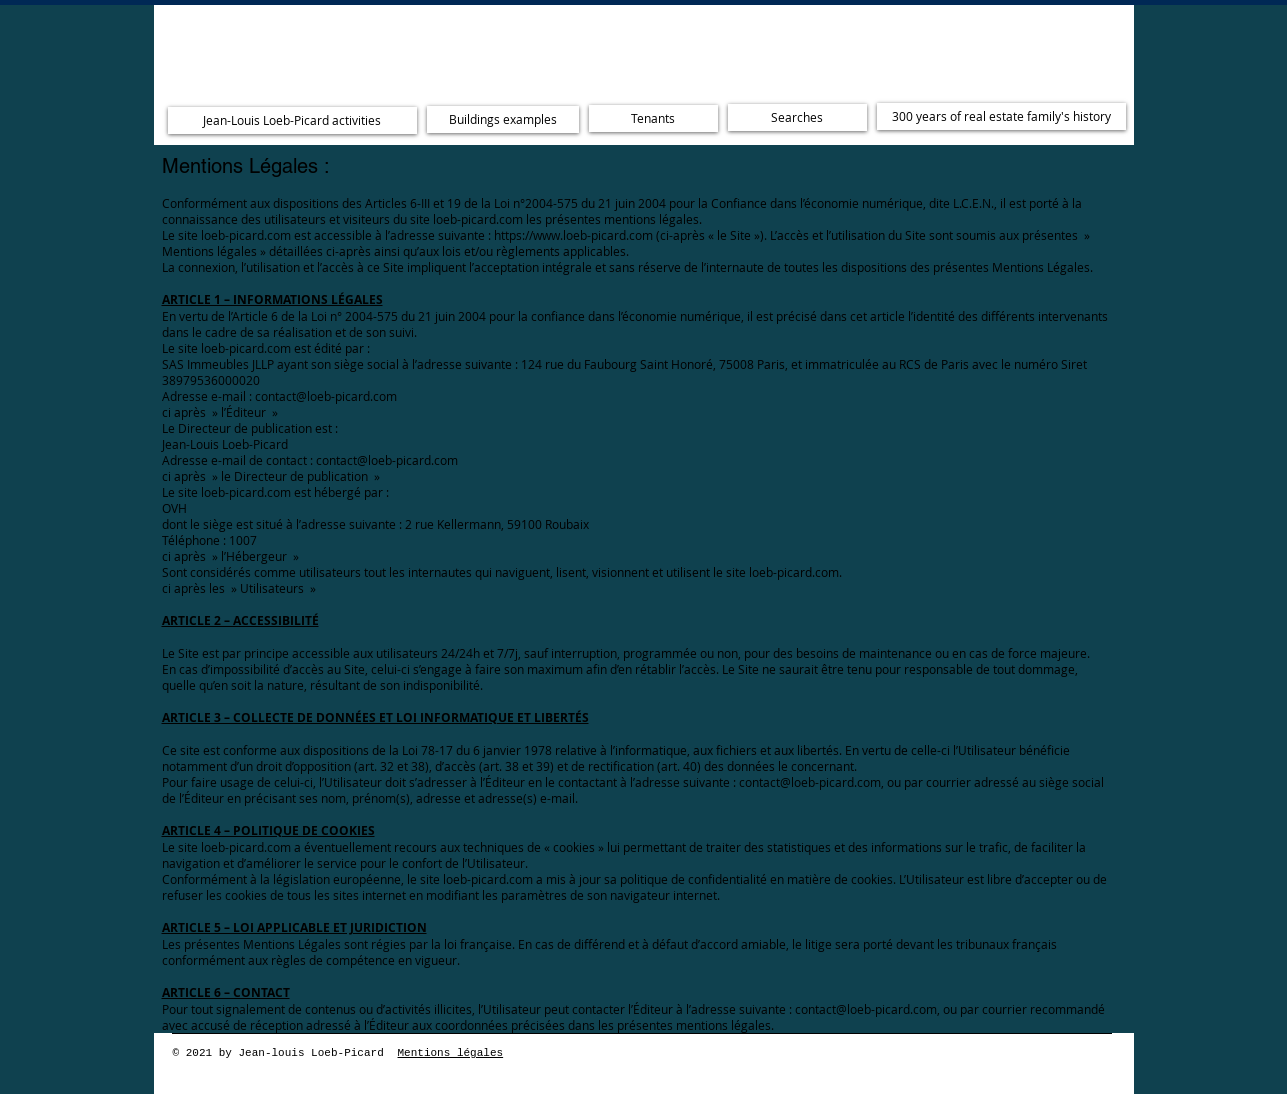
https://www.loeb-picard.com (573, 235)
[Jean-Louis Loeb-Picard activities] (292, 120)
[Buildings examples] (503, 119)
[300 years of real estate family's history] (1001, 116)
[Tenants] (653, 118)
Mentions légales (451, 1053)
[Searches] (797, 117)
